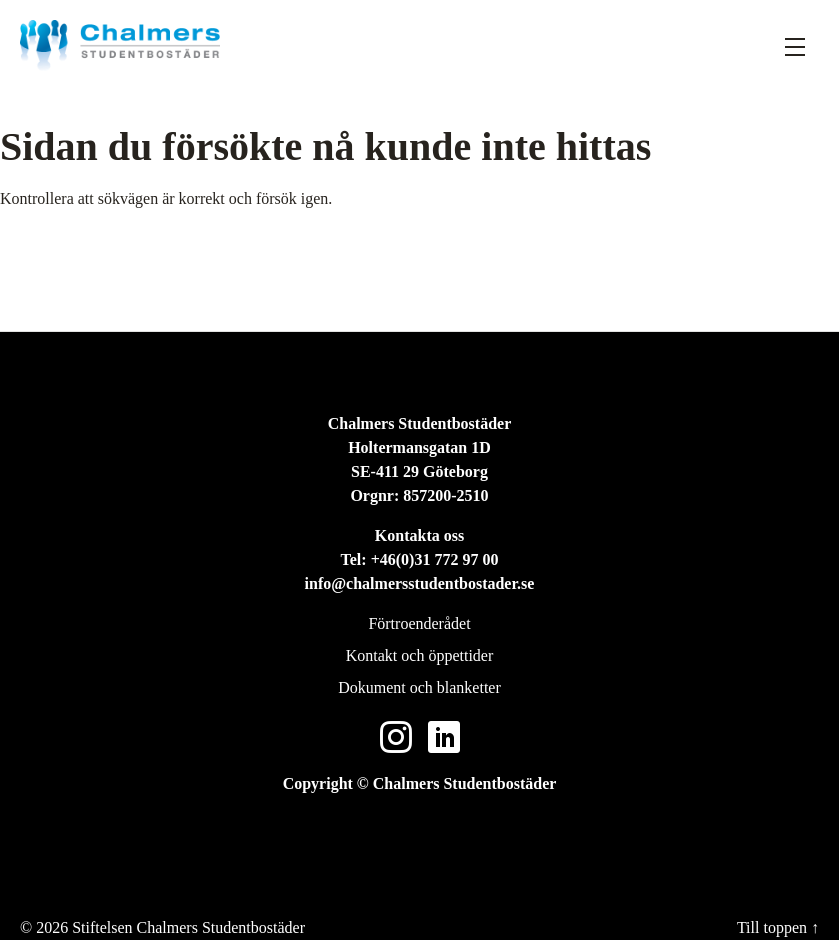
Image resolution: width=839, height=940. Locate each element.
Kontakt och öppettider (420, 655)
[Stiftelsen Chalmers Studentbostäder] (120, 45)
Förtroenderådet (419, 623)
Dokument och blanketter (419, 687)
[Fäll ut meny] (795, 46)
